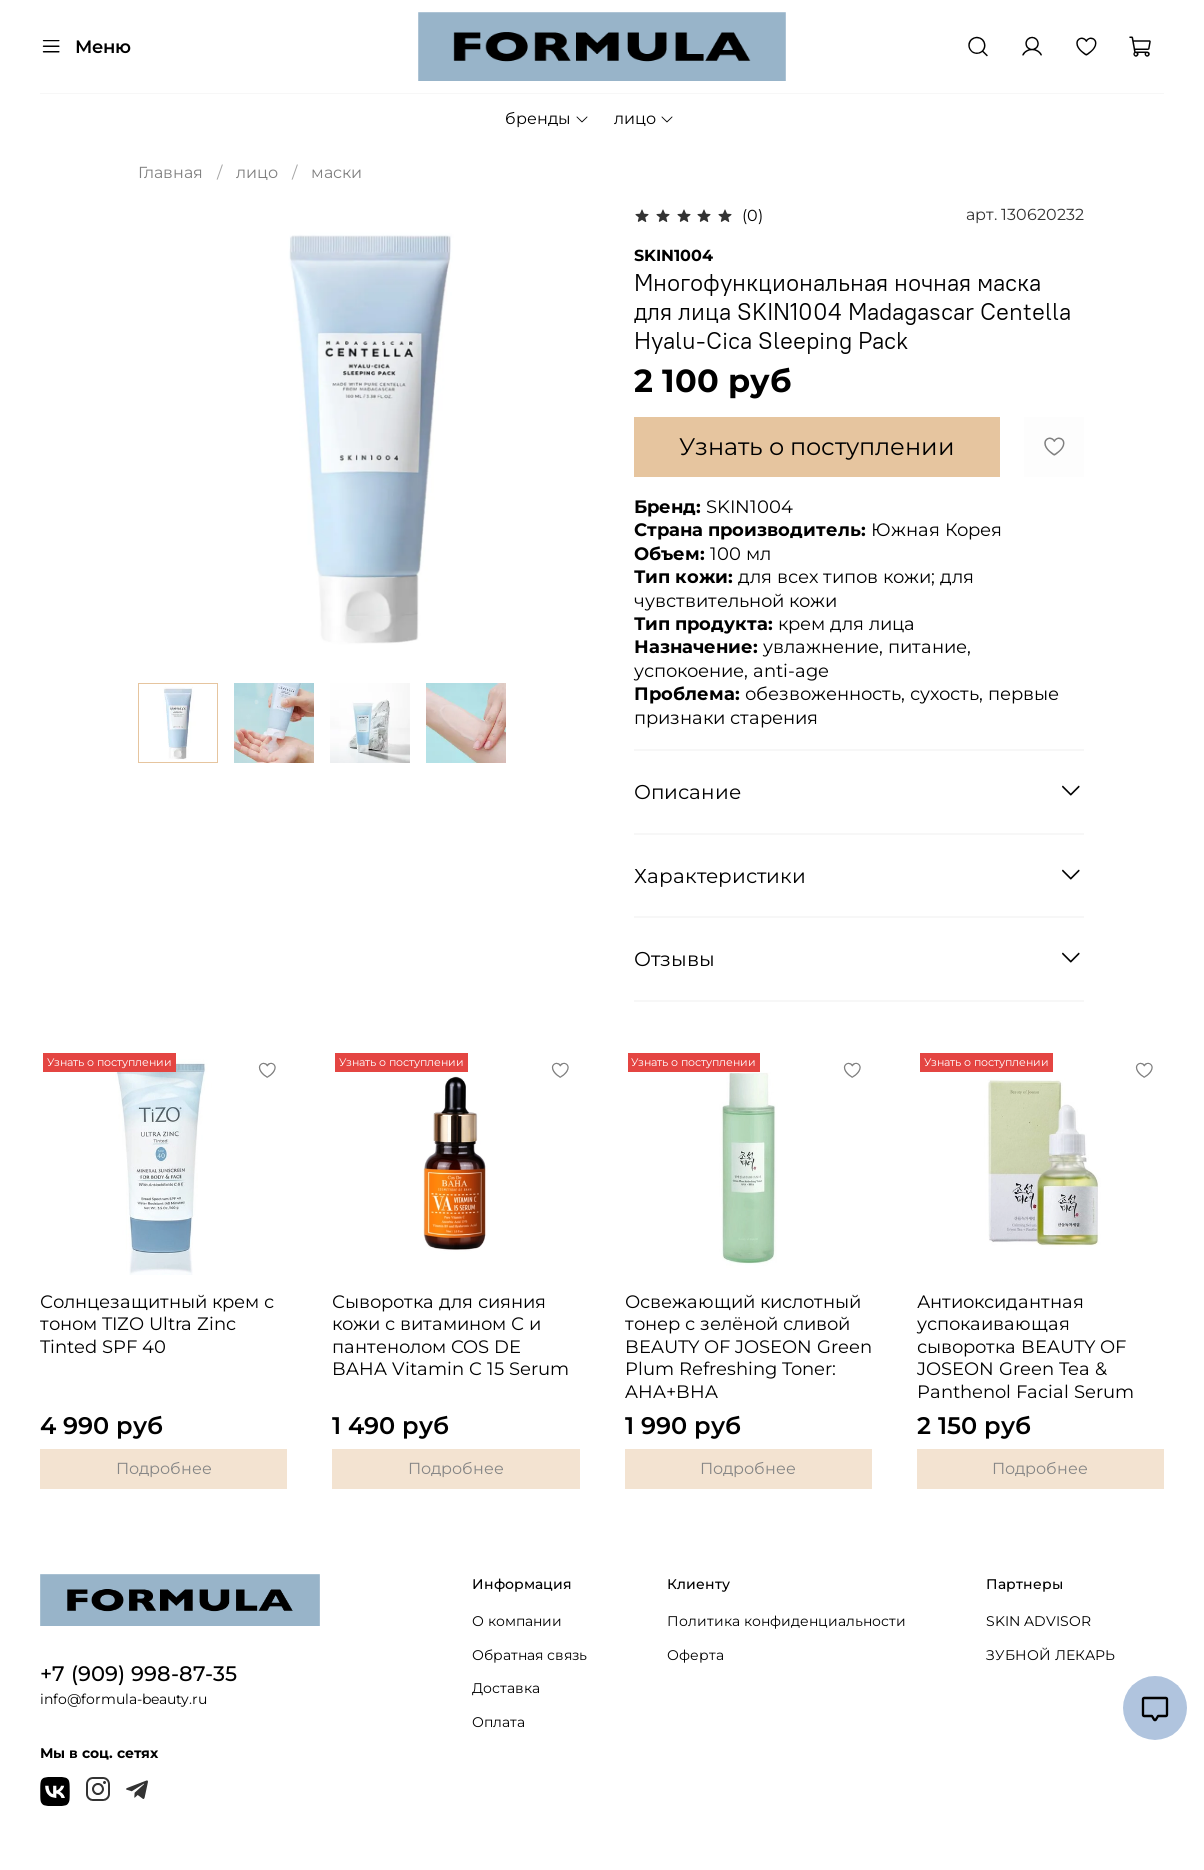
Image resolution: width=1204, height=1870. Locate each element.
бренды (547, 118)
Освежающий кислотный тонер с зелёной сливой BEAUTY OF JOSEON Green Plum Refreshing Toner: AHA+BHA (748, 1347)
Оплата (498, 1722)
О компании (517, 1621)
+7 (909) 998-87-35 (138, 1673)
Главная (170, 172)
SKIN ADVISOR (1038, 1621)
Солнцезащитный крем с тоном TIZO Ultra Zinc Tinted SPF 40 (157, 1324)
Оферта (695, 1655)
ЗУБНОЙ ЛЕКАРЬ (1050, 1655)
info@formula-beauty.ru (123, 1699)
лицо (644, 118)
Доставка (506, 1688)
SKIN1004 (673, 255)
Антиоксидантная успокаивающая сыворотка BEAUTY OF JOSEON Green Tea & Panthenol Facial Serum (1025, 1347)
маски (336, 172)
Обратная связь (529, 1655)
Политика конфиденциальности (786, 1621)
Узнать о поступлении (817, 446)
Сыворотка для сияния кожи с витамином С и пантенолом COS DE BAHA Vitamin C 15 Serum (450, 1336)
